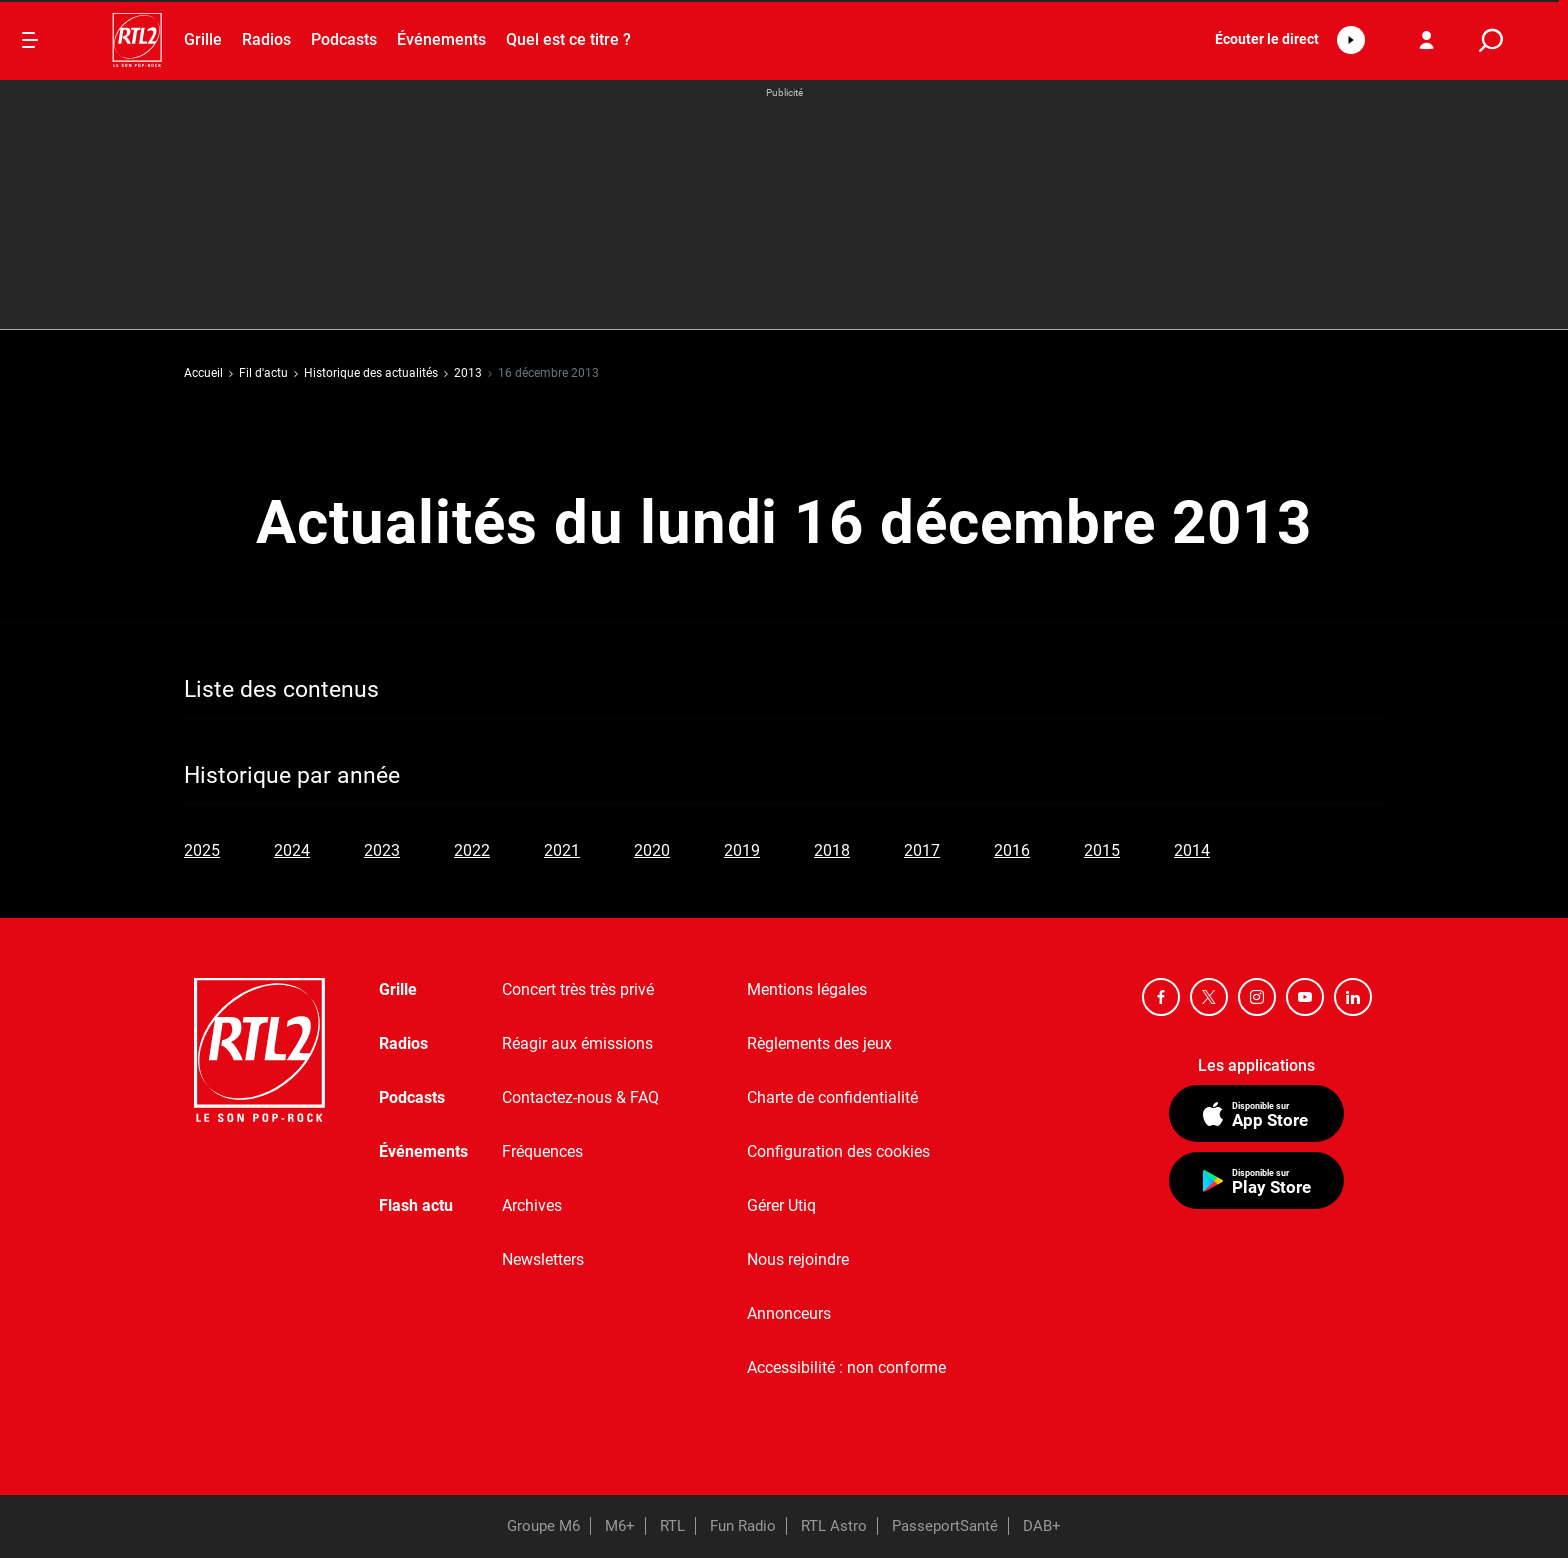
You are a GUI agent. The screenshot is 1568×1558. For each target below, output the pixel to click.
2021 (562, 850)
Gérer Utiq (781, 1205)
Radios (266, 39)
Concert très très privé (578, 989)
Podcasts (344, 39)
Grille (203, 39)
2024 (292, 850)
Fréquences (542, 1151)
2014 (1192, 850)
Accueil (203, 373)
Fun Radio (743, 1526)
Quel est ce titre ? (568, 39)
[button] (1283, 40)
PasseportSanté (945, 1526)
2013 (468, 373)
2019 (742, 850)
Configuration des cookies (838, 1151)
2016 (1012, 850)
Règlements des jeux (819, 1043)
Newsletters (543, 1259)
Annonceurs (789, 1313)
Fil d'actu (263, 373)
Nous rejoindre (798, 1259)
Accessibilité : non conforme (846, 1367)
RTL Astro (834, 1526)
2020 (652, 850)
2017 (922, 850)
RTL (672, 1526)
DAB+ (1042, 1526)
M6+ (620, 1526)
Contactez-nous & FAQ (580, 1097)
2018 (832, 850)
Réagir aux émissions (577, 1043)
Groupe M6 (543, 1526)
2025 (202, 850)
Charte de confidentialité (832, 1097)
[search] (1491, 40)
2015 (1102, 850)
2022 (472, 850)
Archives (532, 1205)
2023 (382, 850)
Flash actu (416, 1205)
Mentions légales (807, 989)
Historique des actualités (371, 373)
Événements (441, 39)
